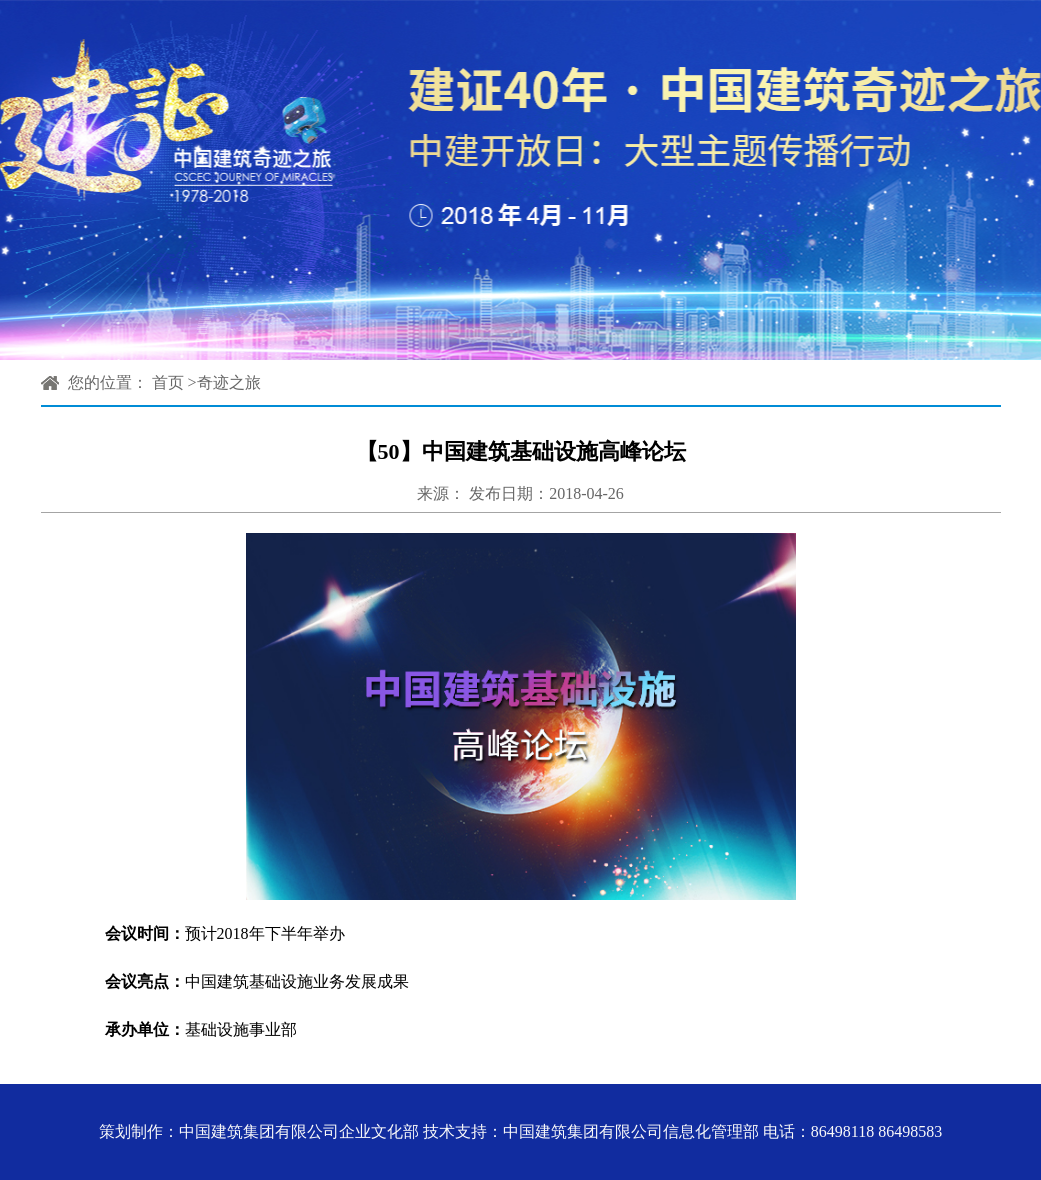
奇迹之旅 (229, 382)
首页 (168, 382)
